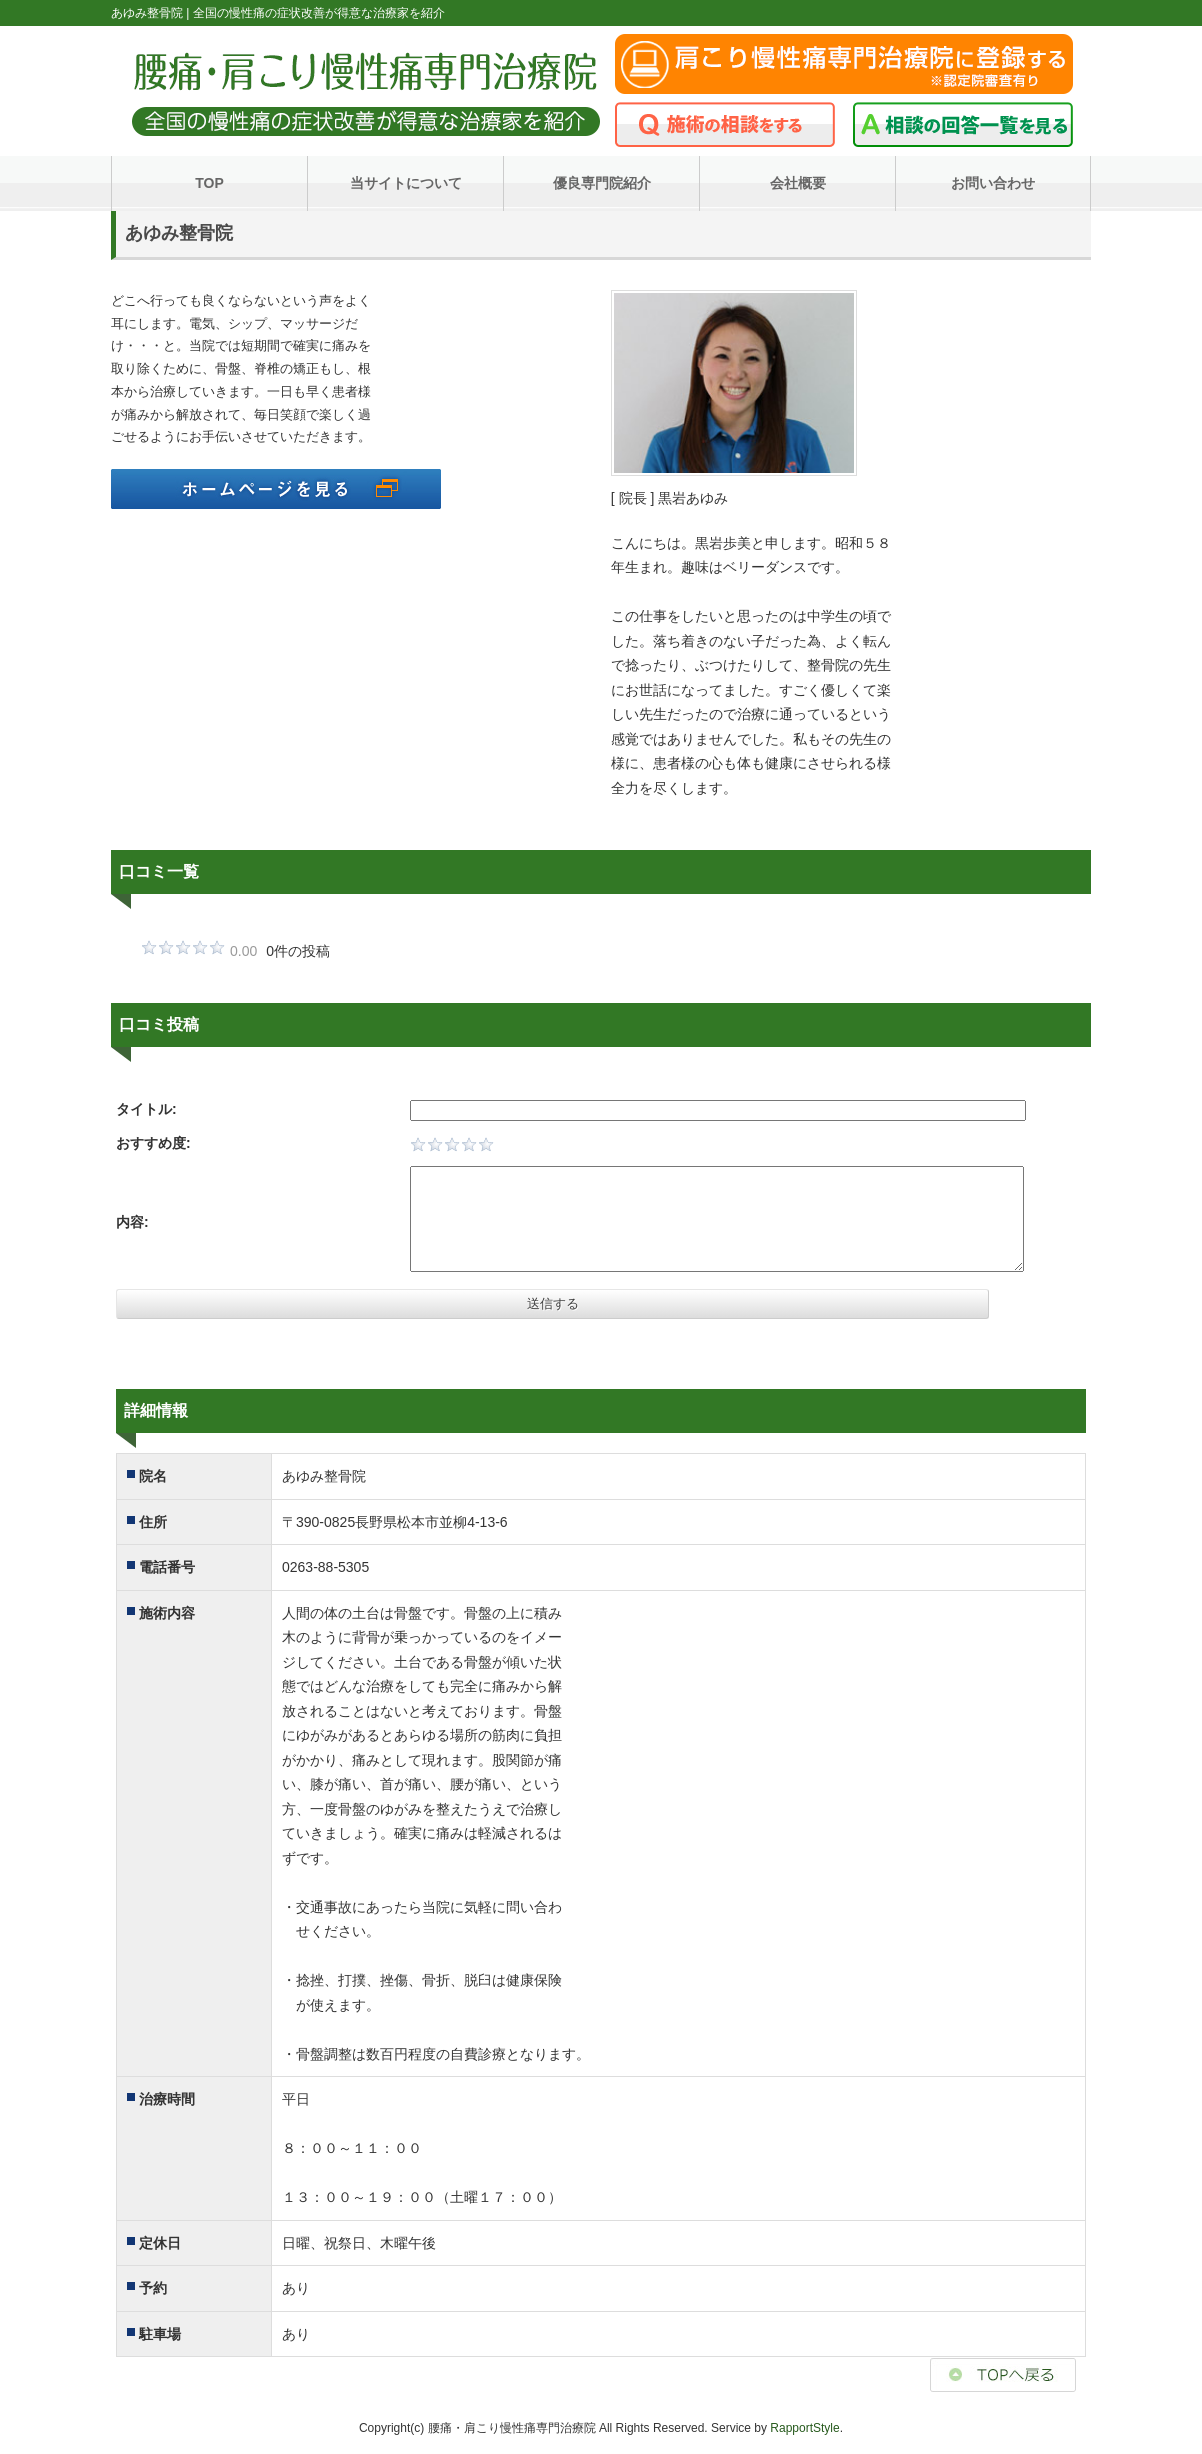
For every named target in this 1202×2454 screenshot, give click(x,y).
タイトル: (146, 1109)
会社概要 (798, 183)
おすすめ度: (153, 1143)
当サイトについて (406, 183)
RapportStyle (804, 2428)
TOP (209, 183)
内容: (132, 1222)
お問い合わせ (993, 183)
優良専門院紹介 (602, 183)
